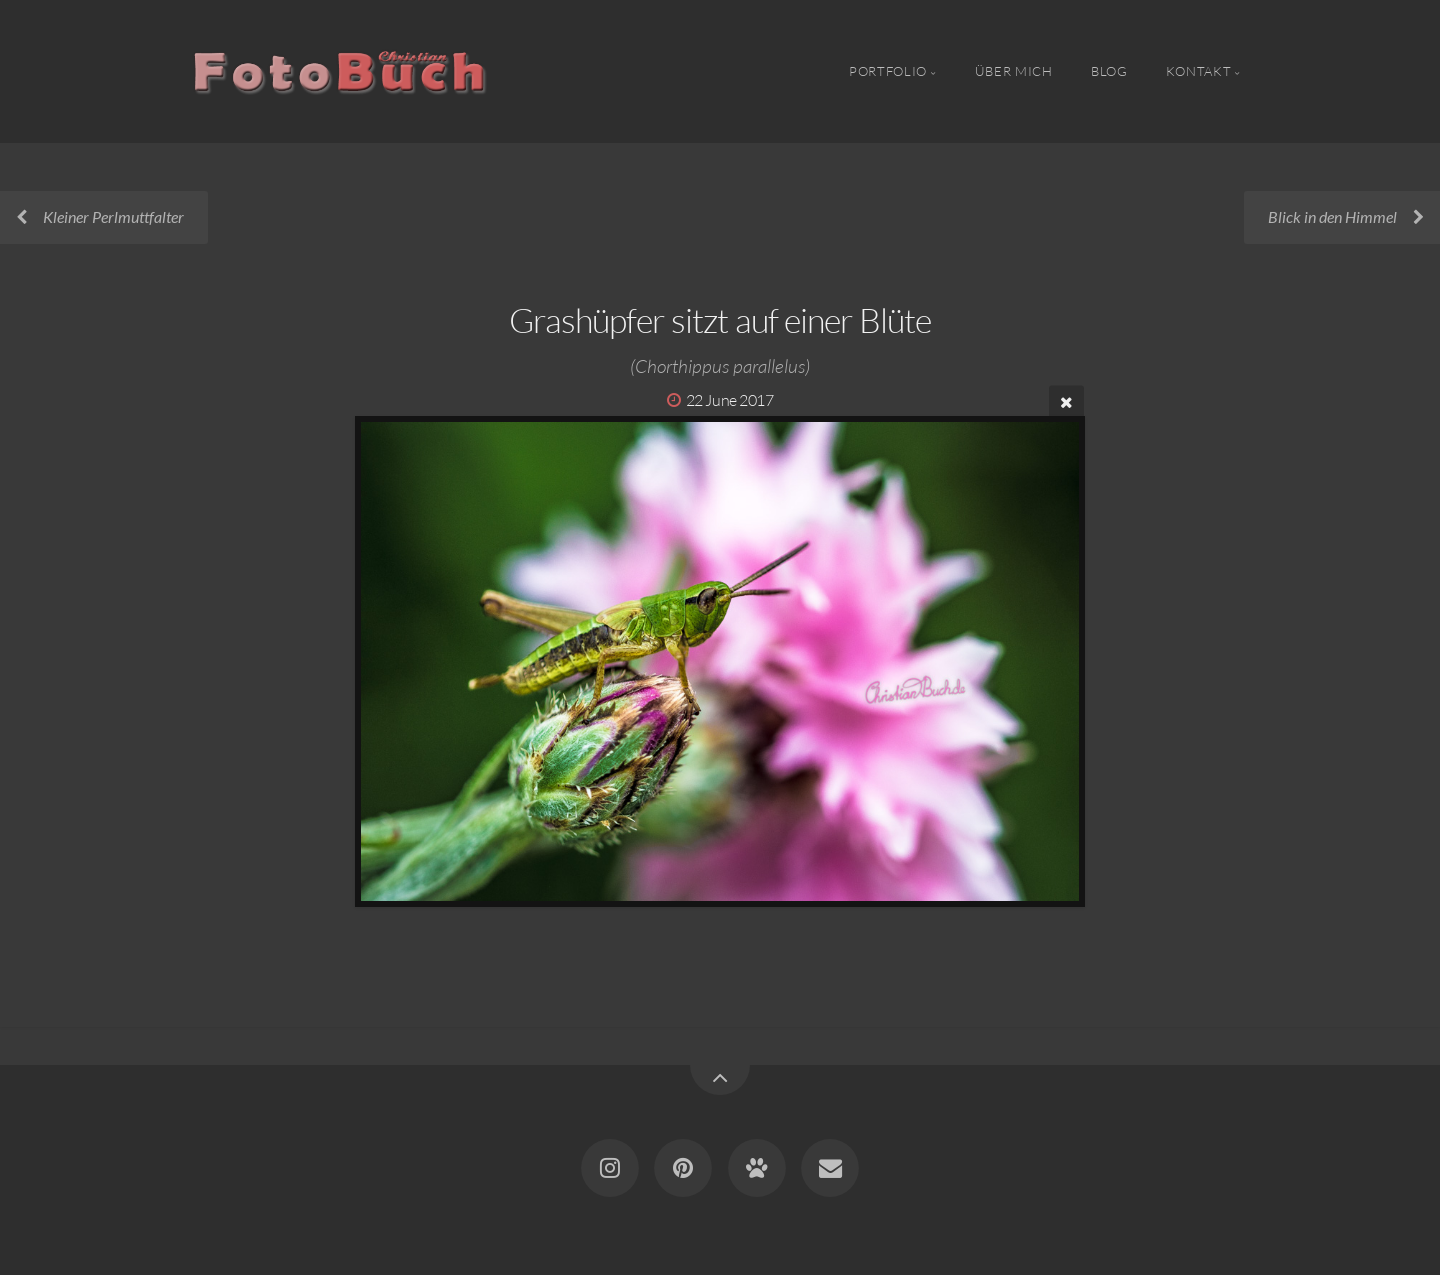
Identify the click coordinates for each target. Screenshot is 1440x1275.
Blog (1109, 71)
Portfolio (888, 71)
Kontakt (1198, 71)
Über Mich (1014, 71)
